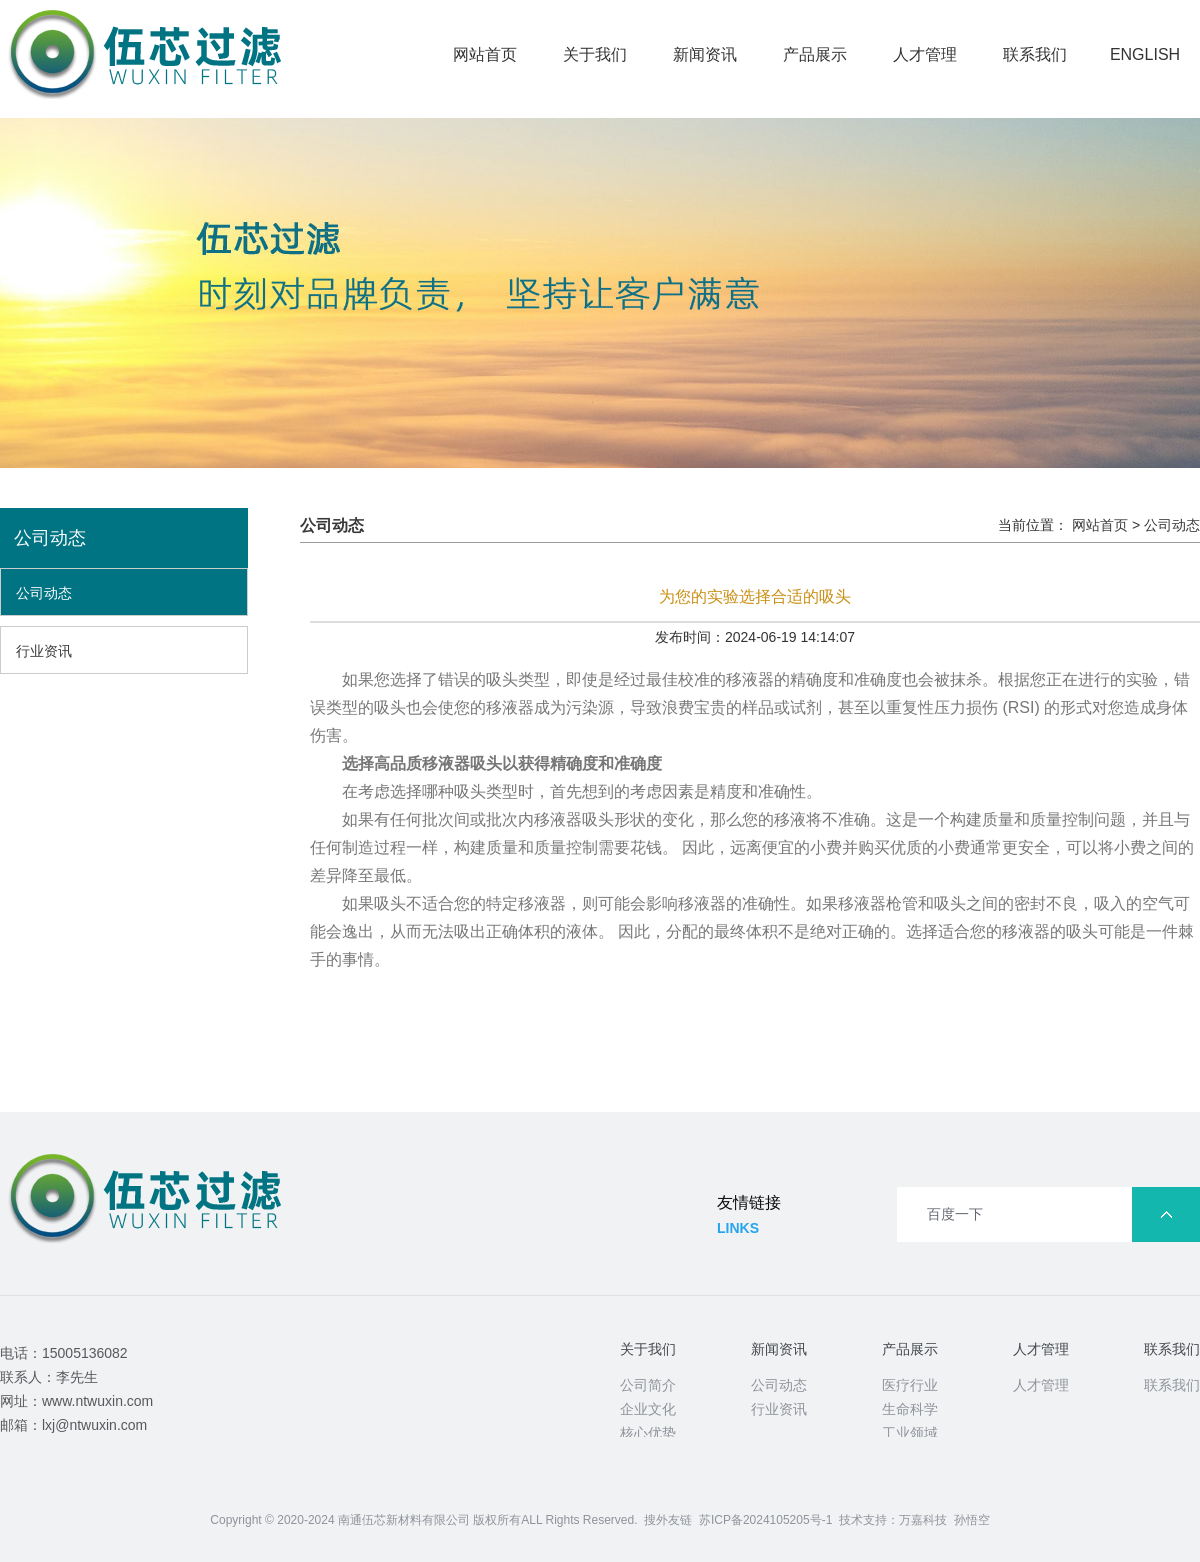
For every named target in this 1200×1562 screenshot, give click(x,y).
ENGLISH (1145, 54)
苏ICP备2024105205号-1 (765, 1520)
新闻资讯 (705, 54)
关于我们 (595, 54)
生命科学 (910, 1409)
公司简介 (648, 1385)
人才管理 (925, 54)
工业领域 (910, 1433)
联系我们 (1035, 54)
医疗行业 (910, 1385)
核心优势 (648, 1433)
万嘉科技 (923, 1520)
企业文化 (648, 1409)
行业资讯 (44, 651)
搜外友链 (668, 1520)
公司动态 (44, 593)
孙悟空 (972, 1520)
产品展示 (815, 54)
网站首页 (485, 54)
